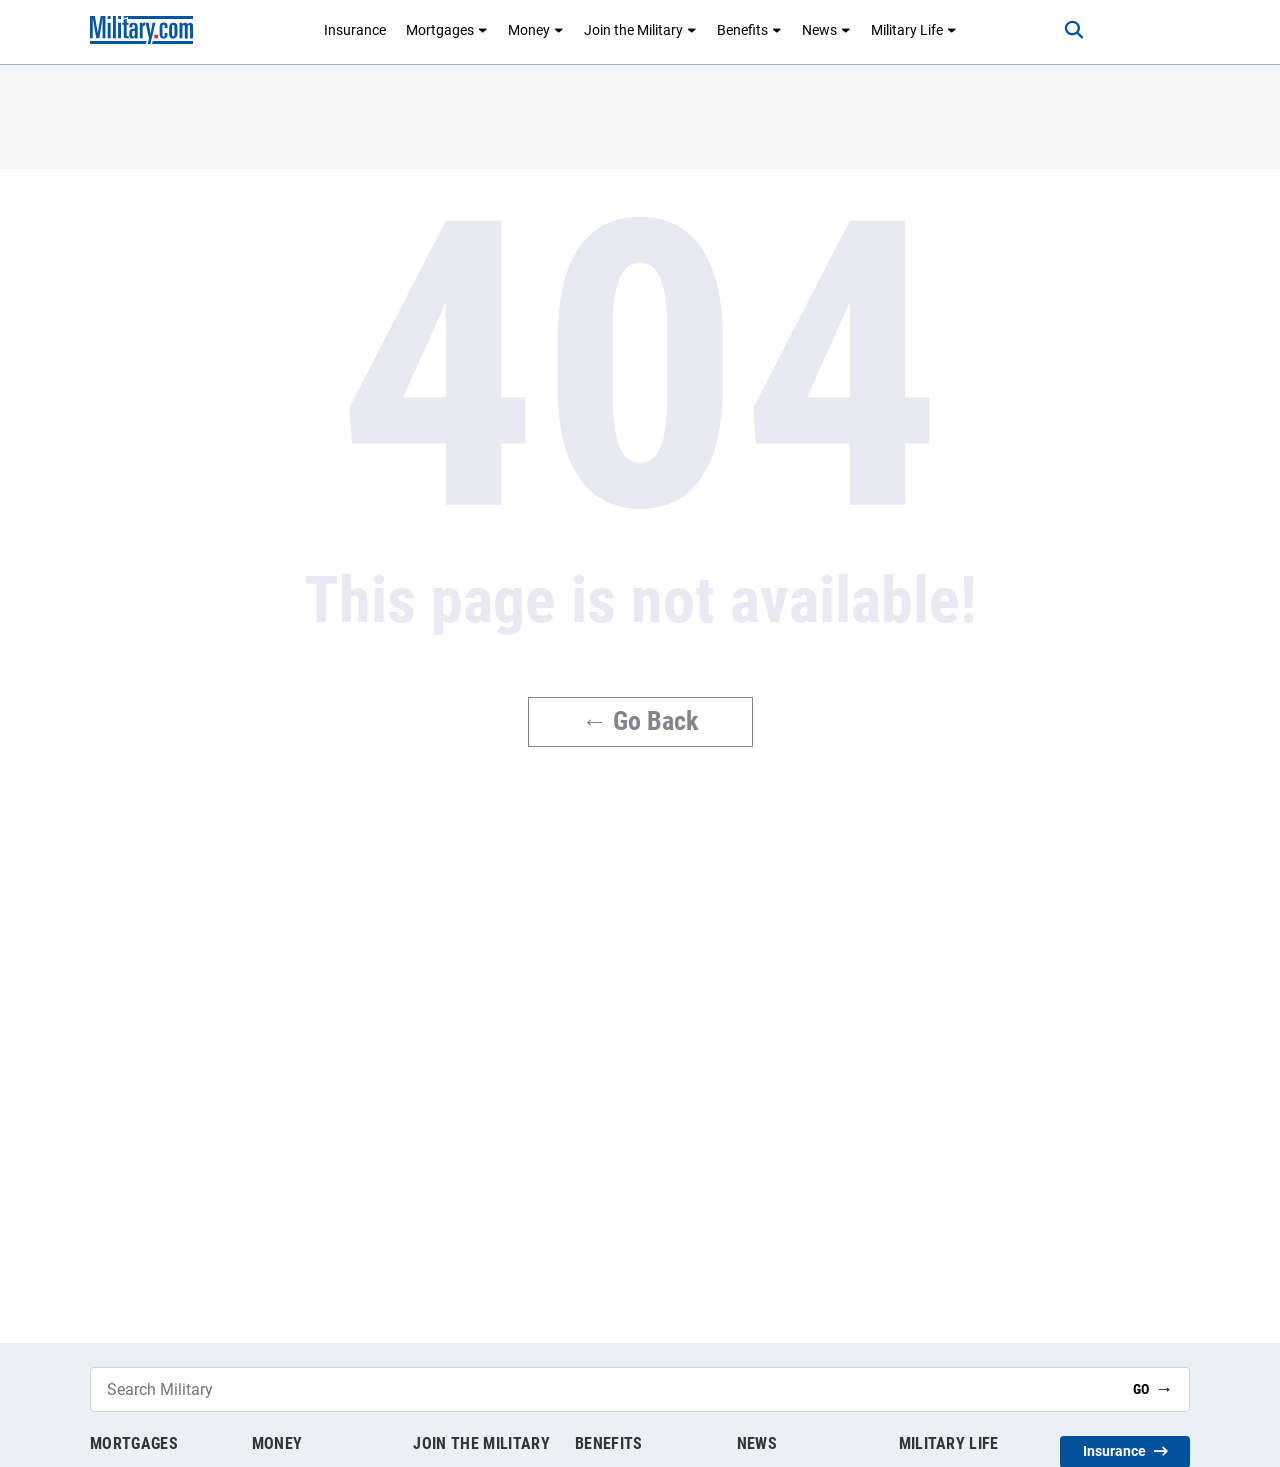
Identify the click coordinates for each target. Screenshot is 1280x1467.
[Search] (1074, 30)
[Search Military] (604, 1389)
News (826, 30)
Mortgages (447, 30)
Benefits (749, 30)
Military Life (914, 30)
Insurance (355, 30)
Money (536, 30)
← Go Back (640, 721)
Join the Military (640, 30)
